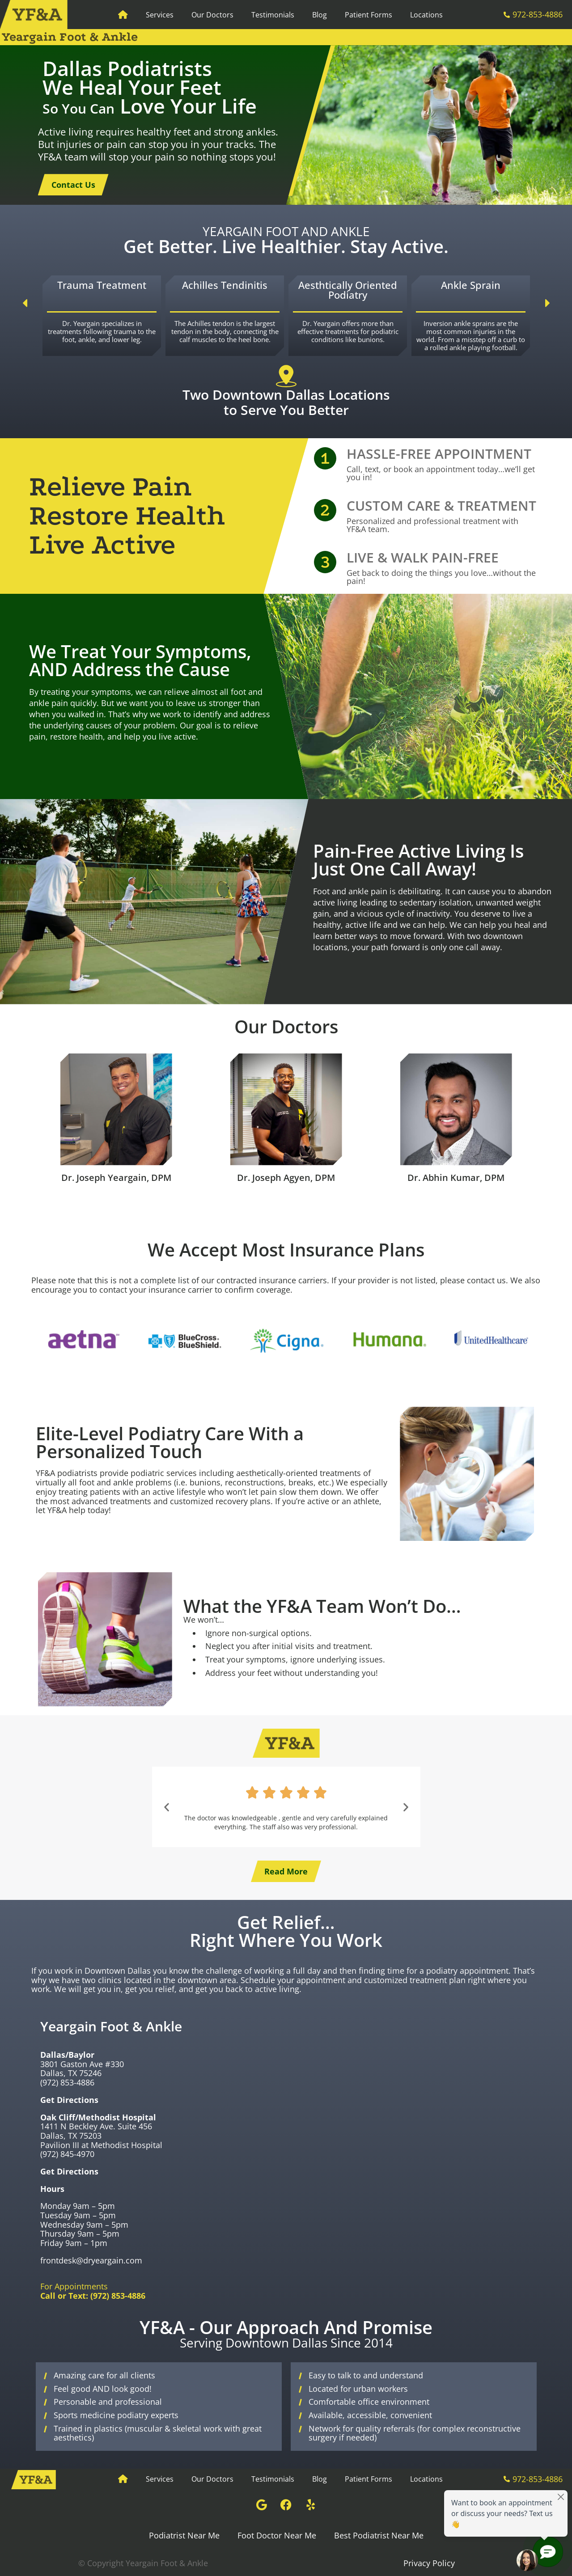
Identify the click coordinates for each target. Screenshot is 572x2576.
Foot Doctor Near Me (276, 2535)
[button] (24, 303)
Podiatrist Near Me (184, 2535)
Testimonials (272, 15)
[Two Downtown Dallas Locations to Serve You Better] (286, 376)
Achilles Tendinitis (224, 285)
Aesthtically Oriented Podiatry (347, 289)
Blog (319, 15)
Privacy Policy (429, 2563)
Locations (426, 15)
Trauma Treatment (101, 285)
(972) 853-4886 (67, 2082)
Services (160, 15)
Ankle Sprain (470, 285)
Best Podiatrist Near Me (379, 2535)
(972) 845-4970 (67, 2154)
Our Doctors (212, 15)
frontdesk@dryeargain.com (91, 2260)
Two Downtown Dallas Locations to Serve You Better (286, 402)
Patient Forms (368, 15)
